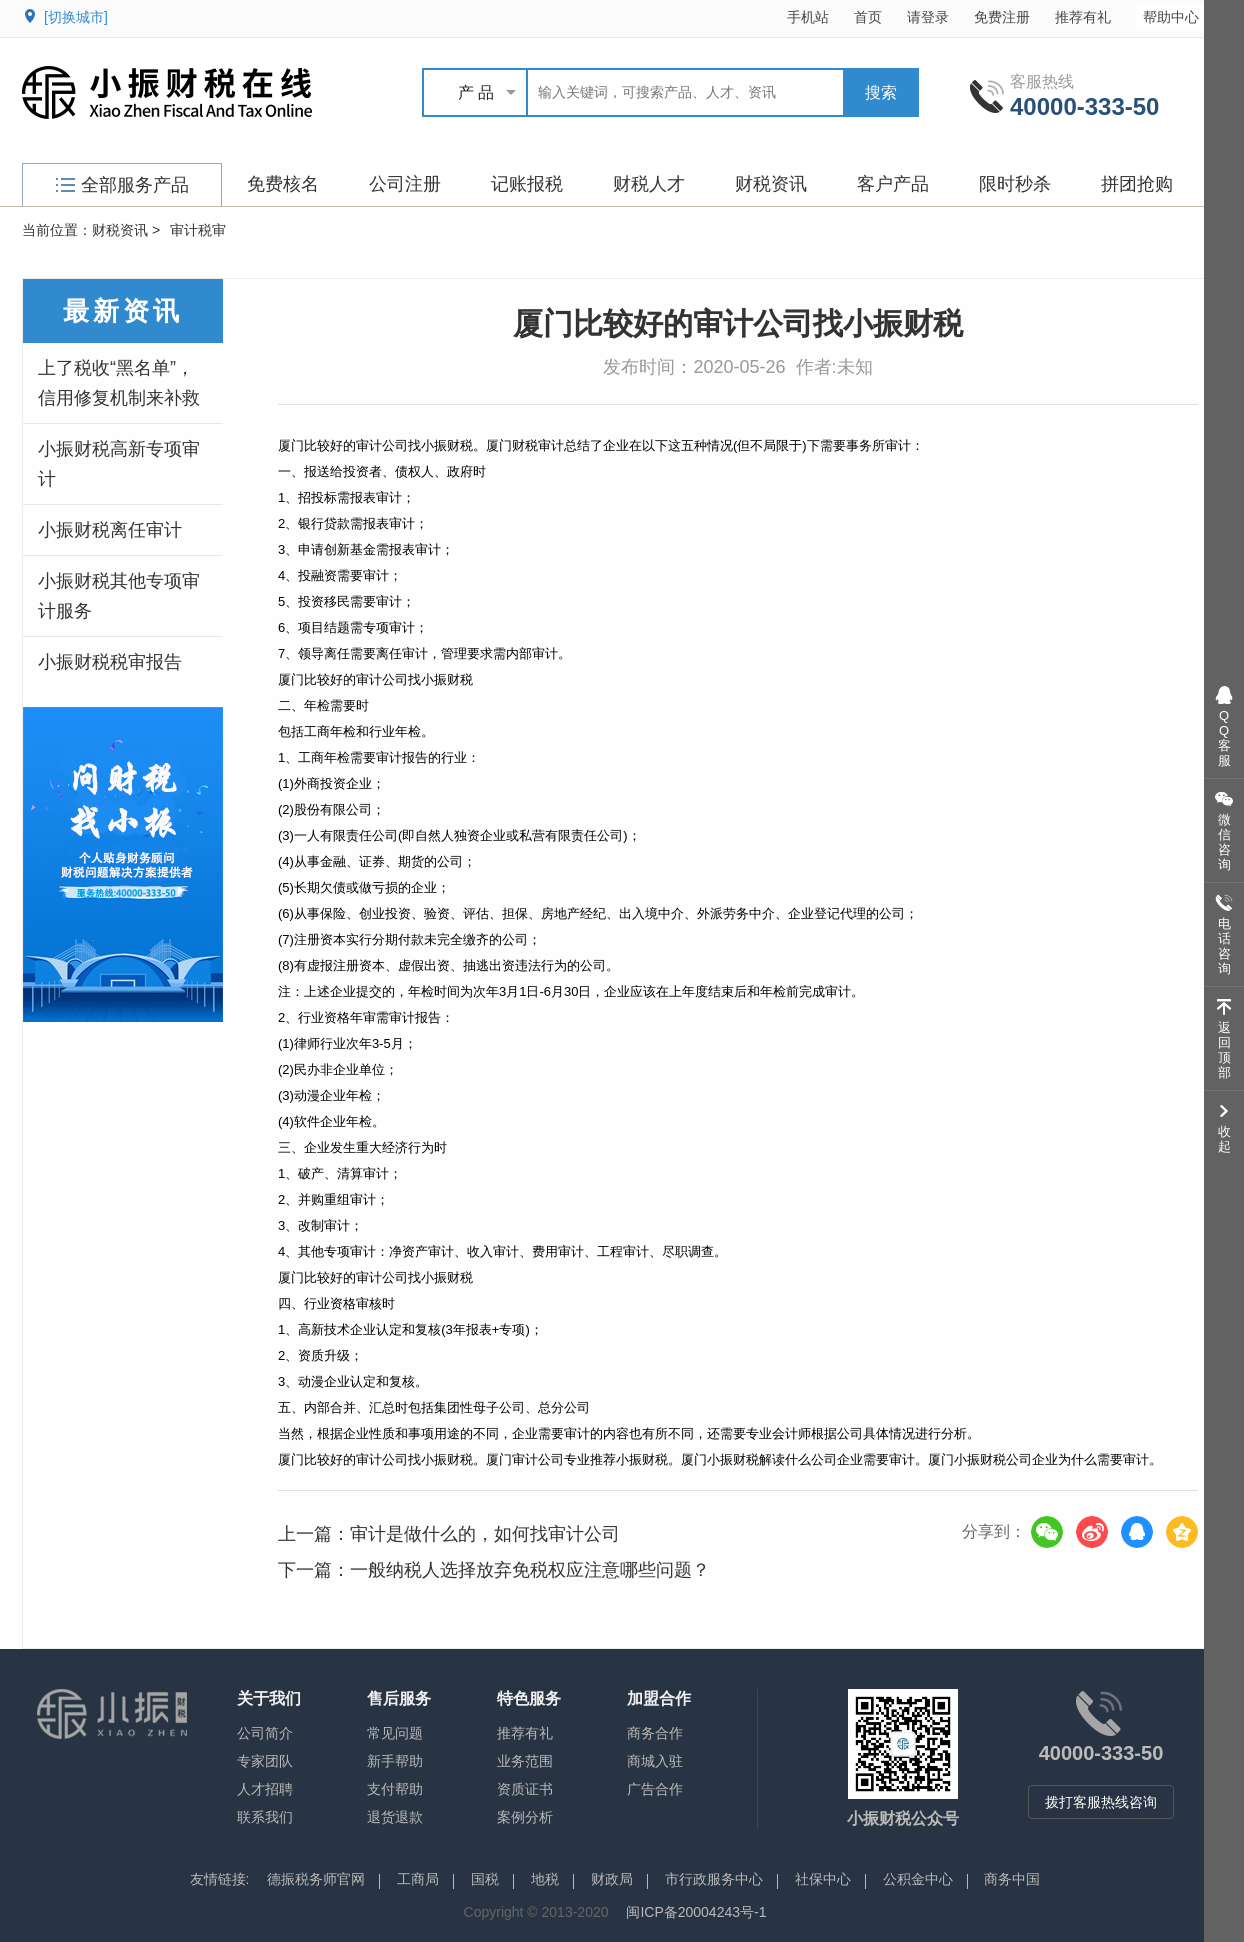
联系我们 (265, 1817)
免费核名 (283, 184)
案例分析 (525, 1817)
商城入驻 (655, 1761)
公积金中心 (918, 1879)
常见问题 (395, 1733)
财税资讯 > (126, 230)
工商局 (418, 1879)
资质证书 (525, 1789)
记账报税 (527, 184)
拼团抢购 (1137, 184)
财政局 (612, 1879)
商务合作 (655, 1733)
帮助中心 (1180, 16)
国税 (485, 1879)
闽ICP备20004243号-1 (696, 1912)
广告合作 (655, 1789)
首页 (868, 17)
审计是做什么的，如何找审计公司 (485, 1534)
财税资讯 (771, 184)
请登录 (928, 17)
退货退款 (395, 1817)
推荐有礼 (1083, 17)
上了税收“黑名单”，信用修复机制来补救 (119, 383)
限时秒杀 (1015, 184)
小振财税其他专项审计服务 (119, 596)
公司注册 (405, 184)
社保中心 (823, 1879)
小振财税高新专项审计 (119, 464)
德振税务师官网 (316, 1879)
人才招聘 (265, 1789)
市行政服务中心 (714, 1879)
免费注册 (1002, 17)
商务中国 (1012, 1879)
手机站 (808, 17)
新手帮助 (395, 1761)
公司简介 (265, 1733)
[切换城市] (76, 17)
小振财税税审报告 (110, 662)
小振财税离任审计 (110, 530)
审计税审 (198, 230)
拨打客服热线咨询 (1101, 1802)
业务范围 (525, 1761)
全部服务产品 (122, 185)
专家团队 (265, 1761)
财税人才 (649, 184)
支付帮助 (395, 1789)
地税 (545, 1879)
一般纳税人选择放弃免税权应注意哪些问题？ (530, 1570)
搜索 (881, 92)
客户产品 (893, 184)
